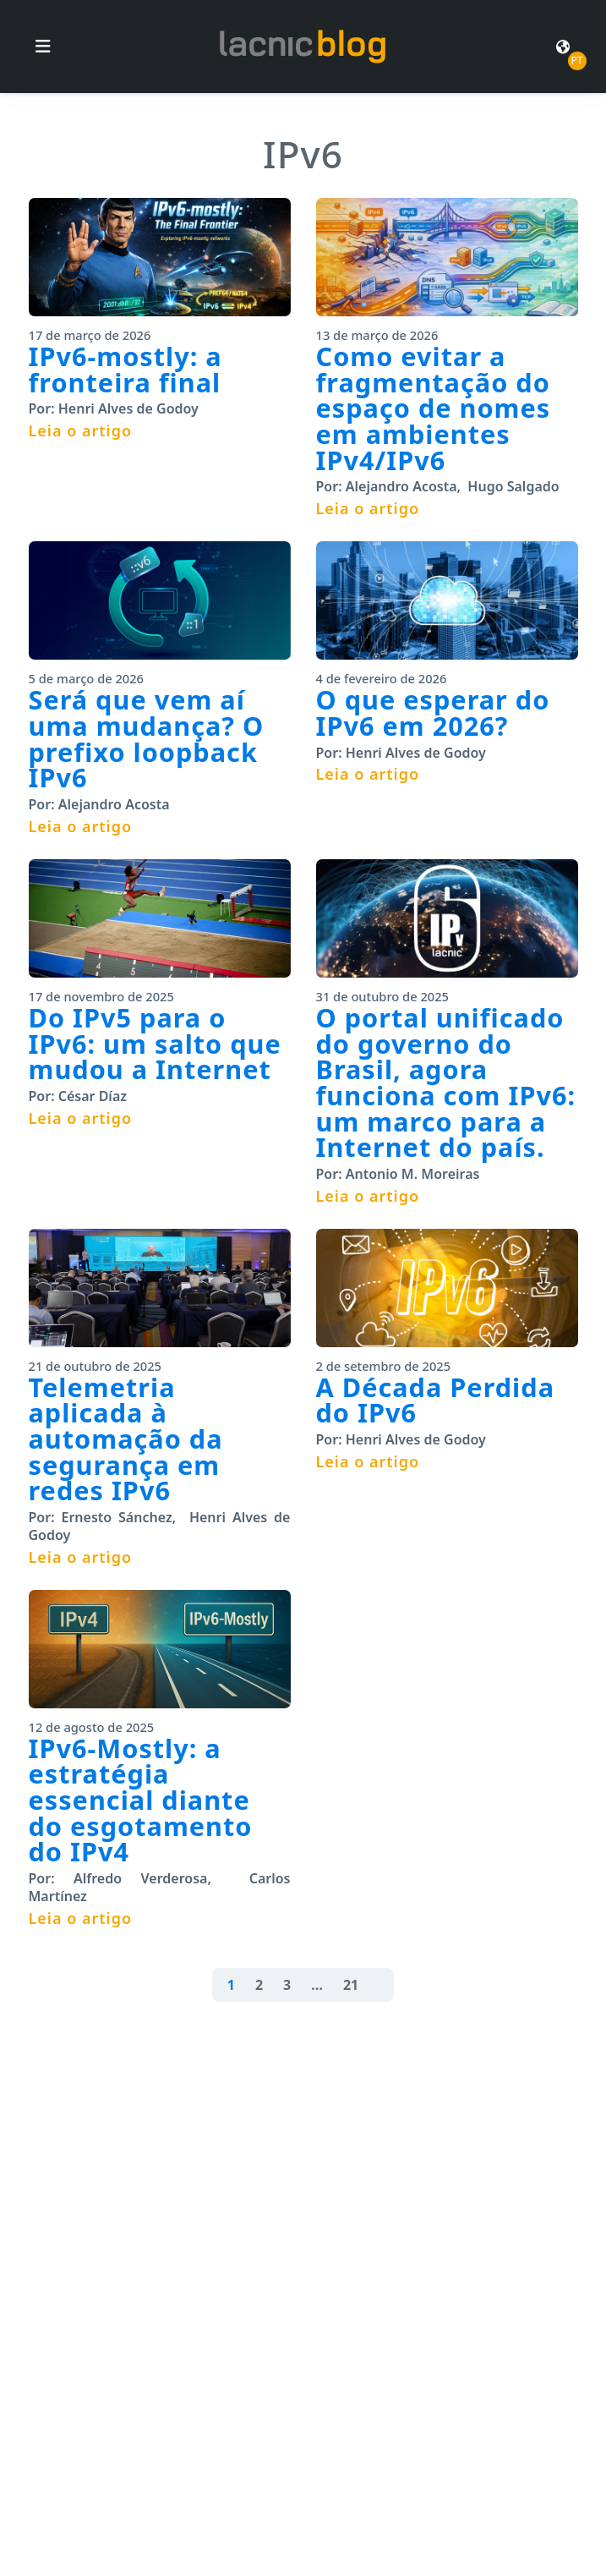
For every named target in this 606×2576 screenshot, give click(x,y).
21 (350, 1985)
